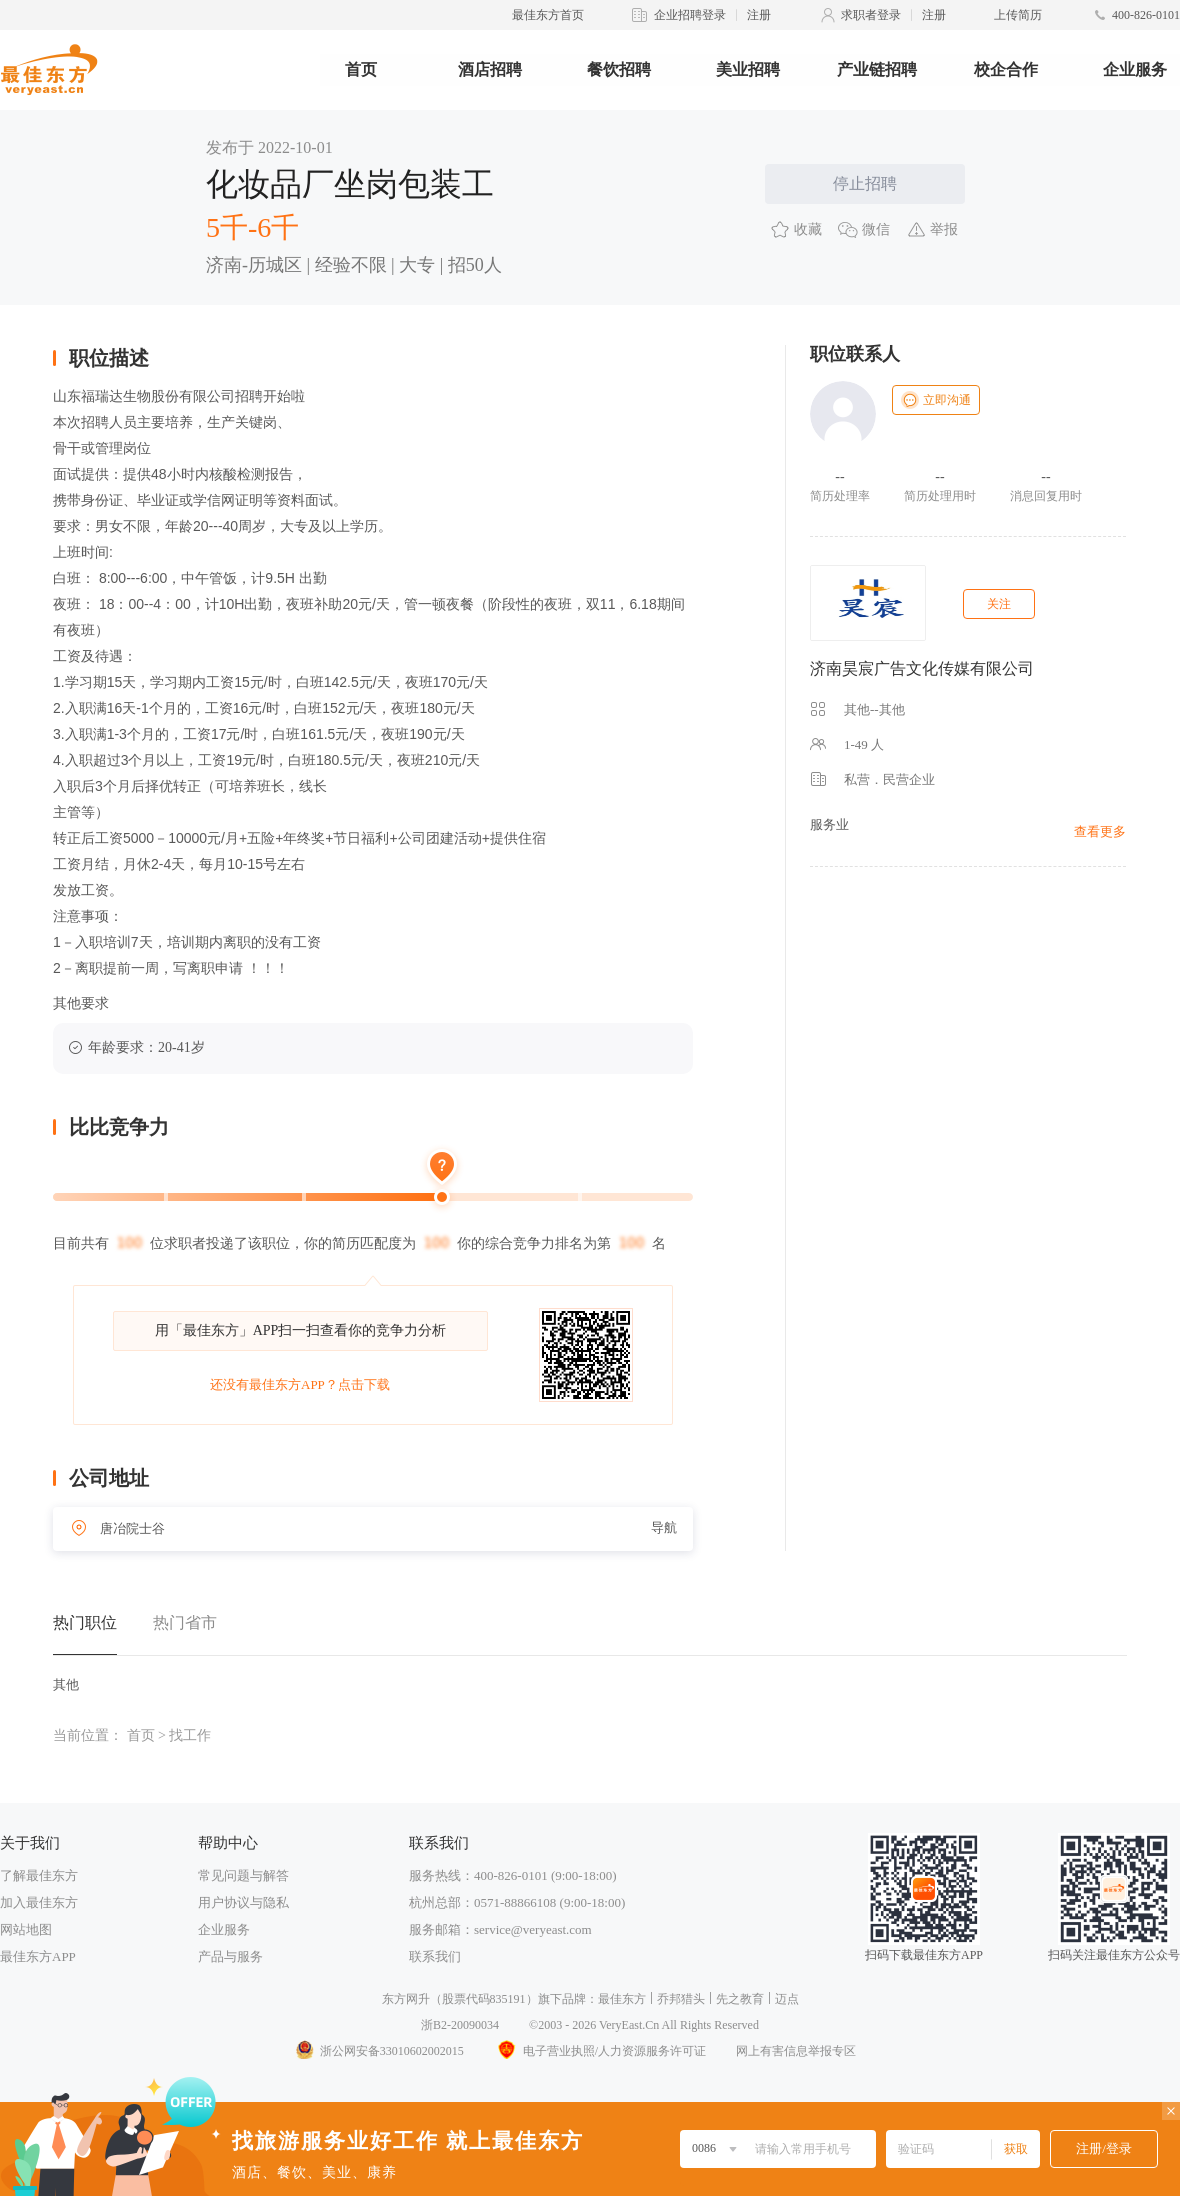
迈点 (787, 1999)
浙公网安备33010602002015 (379, 2051)
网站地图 (26, 1929)
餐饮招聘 (619, 69)
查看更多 (1100, 831)
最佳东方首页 (548, 15)
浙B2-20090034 (460, 2025)
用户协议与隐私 (243, 1902)
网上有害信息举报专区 (796, 2051)
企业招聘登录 (690, 15)
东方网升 (406, 1999)
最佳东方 (622, 1999)
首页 (361, 69)
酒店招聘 (490, 69)
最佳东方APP (38, 1956)
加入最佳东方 (39, 1902)
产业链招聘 (877, 69)
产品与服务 (230, 1956)
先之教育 (740, 1999)
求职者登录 (871, 15)
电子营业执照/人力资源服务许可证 (600, 2051)
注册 (759, 15)
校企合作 (1006, 69)
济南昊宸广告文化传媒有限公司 (922, 668)
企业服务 (1135, 69)
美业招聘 (748, 69)
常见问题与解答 (243, 1875)
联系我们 (435, 1956)
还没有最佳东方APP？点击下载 (300, 1384)
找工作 (190, 1735)
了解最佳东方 (39, 1875)
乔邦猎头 (681, 1999)
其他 (66, 1684)
